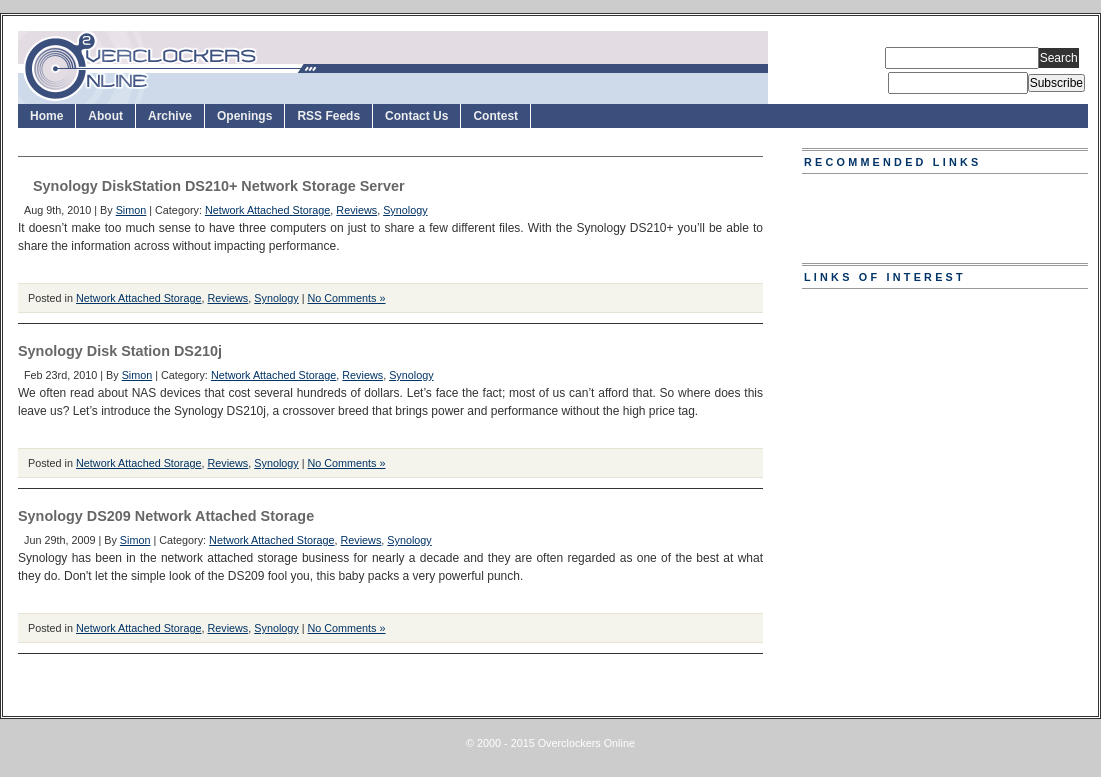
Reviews (356, 210)
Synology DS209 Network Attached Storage (166, 516)
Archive (170, 116)
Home (46, 116)
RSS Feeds (328, 116)
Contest (495, 116)
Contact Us (416, 116)
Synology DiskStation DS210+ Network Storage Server (219, 186)
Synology (405, 210)
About (105, 116)
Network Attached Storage (267, 210)
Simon (131, 210)
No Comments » (347, 298)
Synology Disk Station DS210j (120, 351)
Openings (244, 116)
